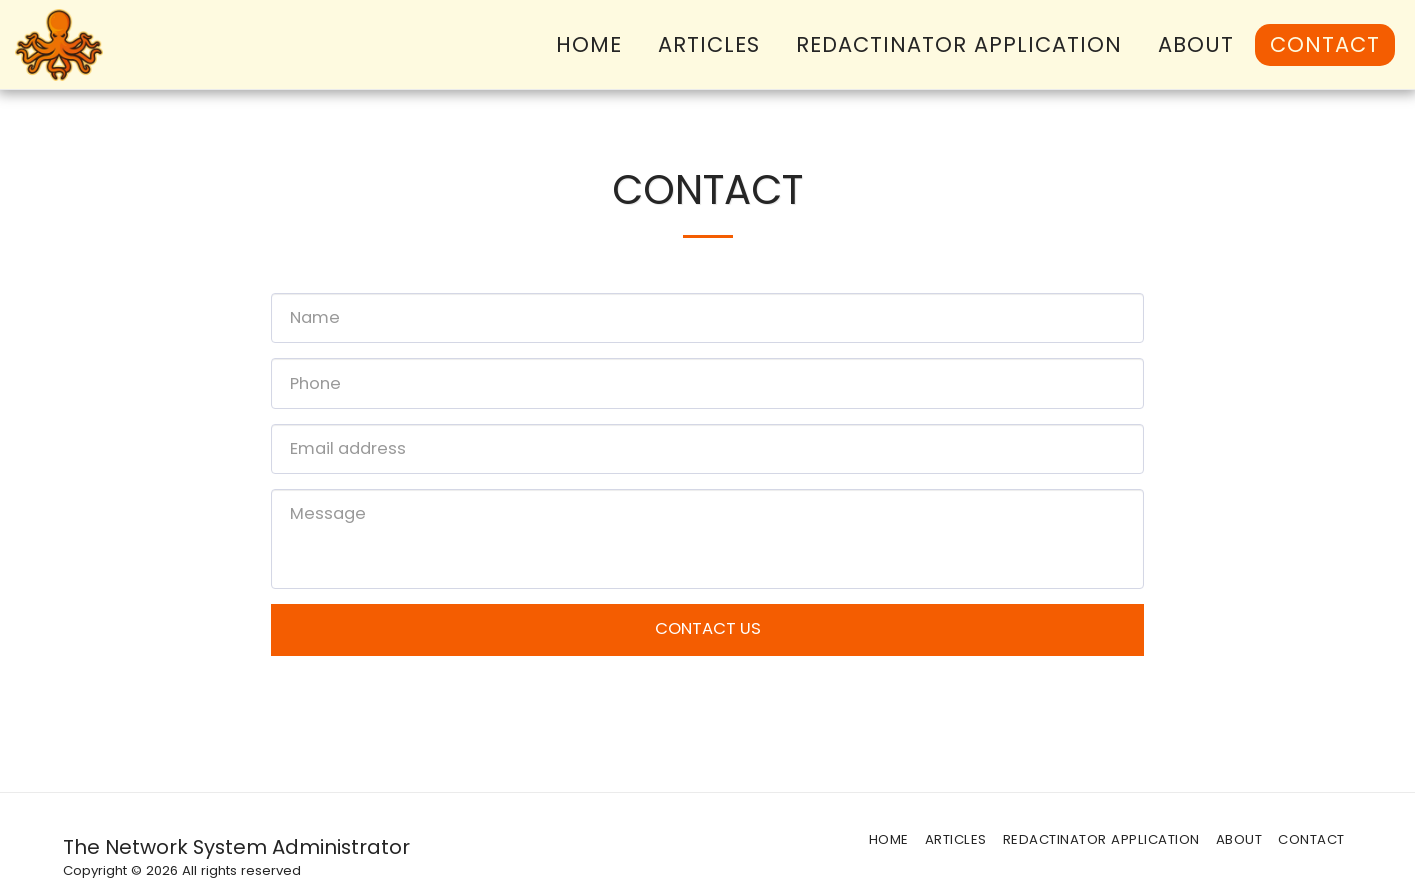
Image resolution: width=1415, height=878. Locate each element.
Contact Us (708, 628)
